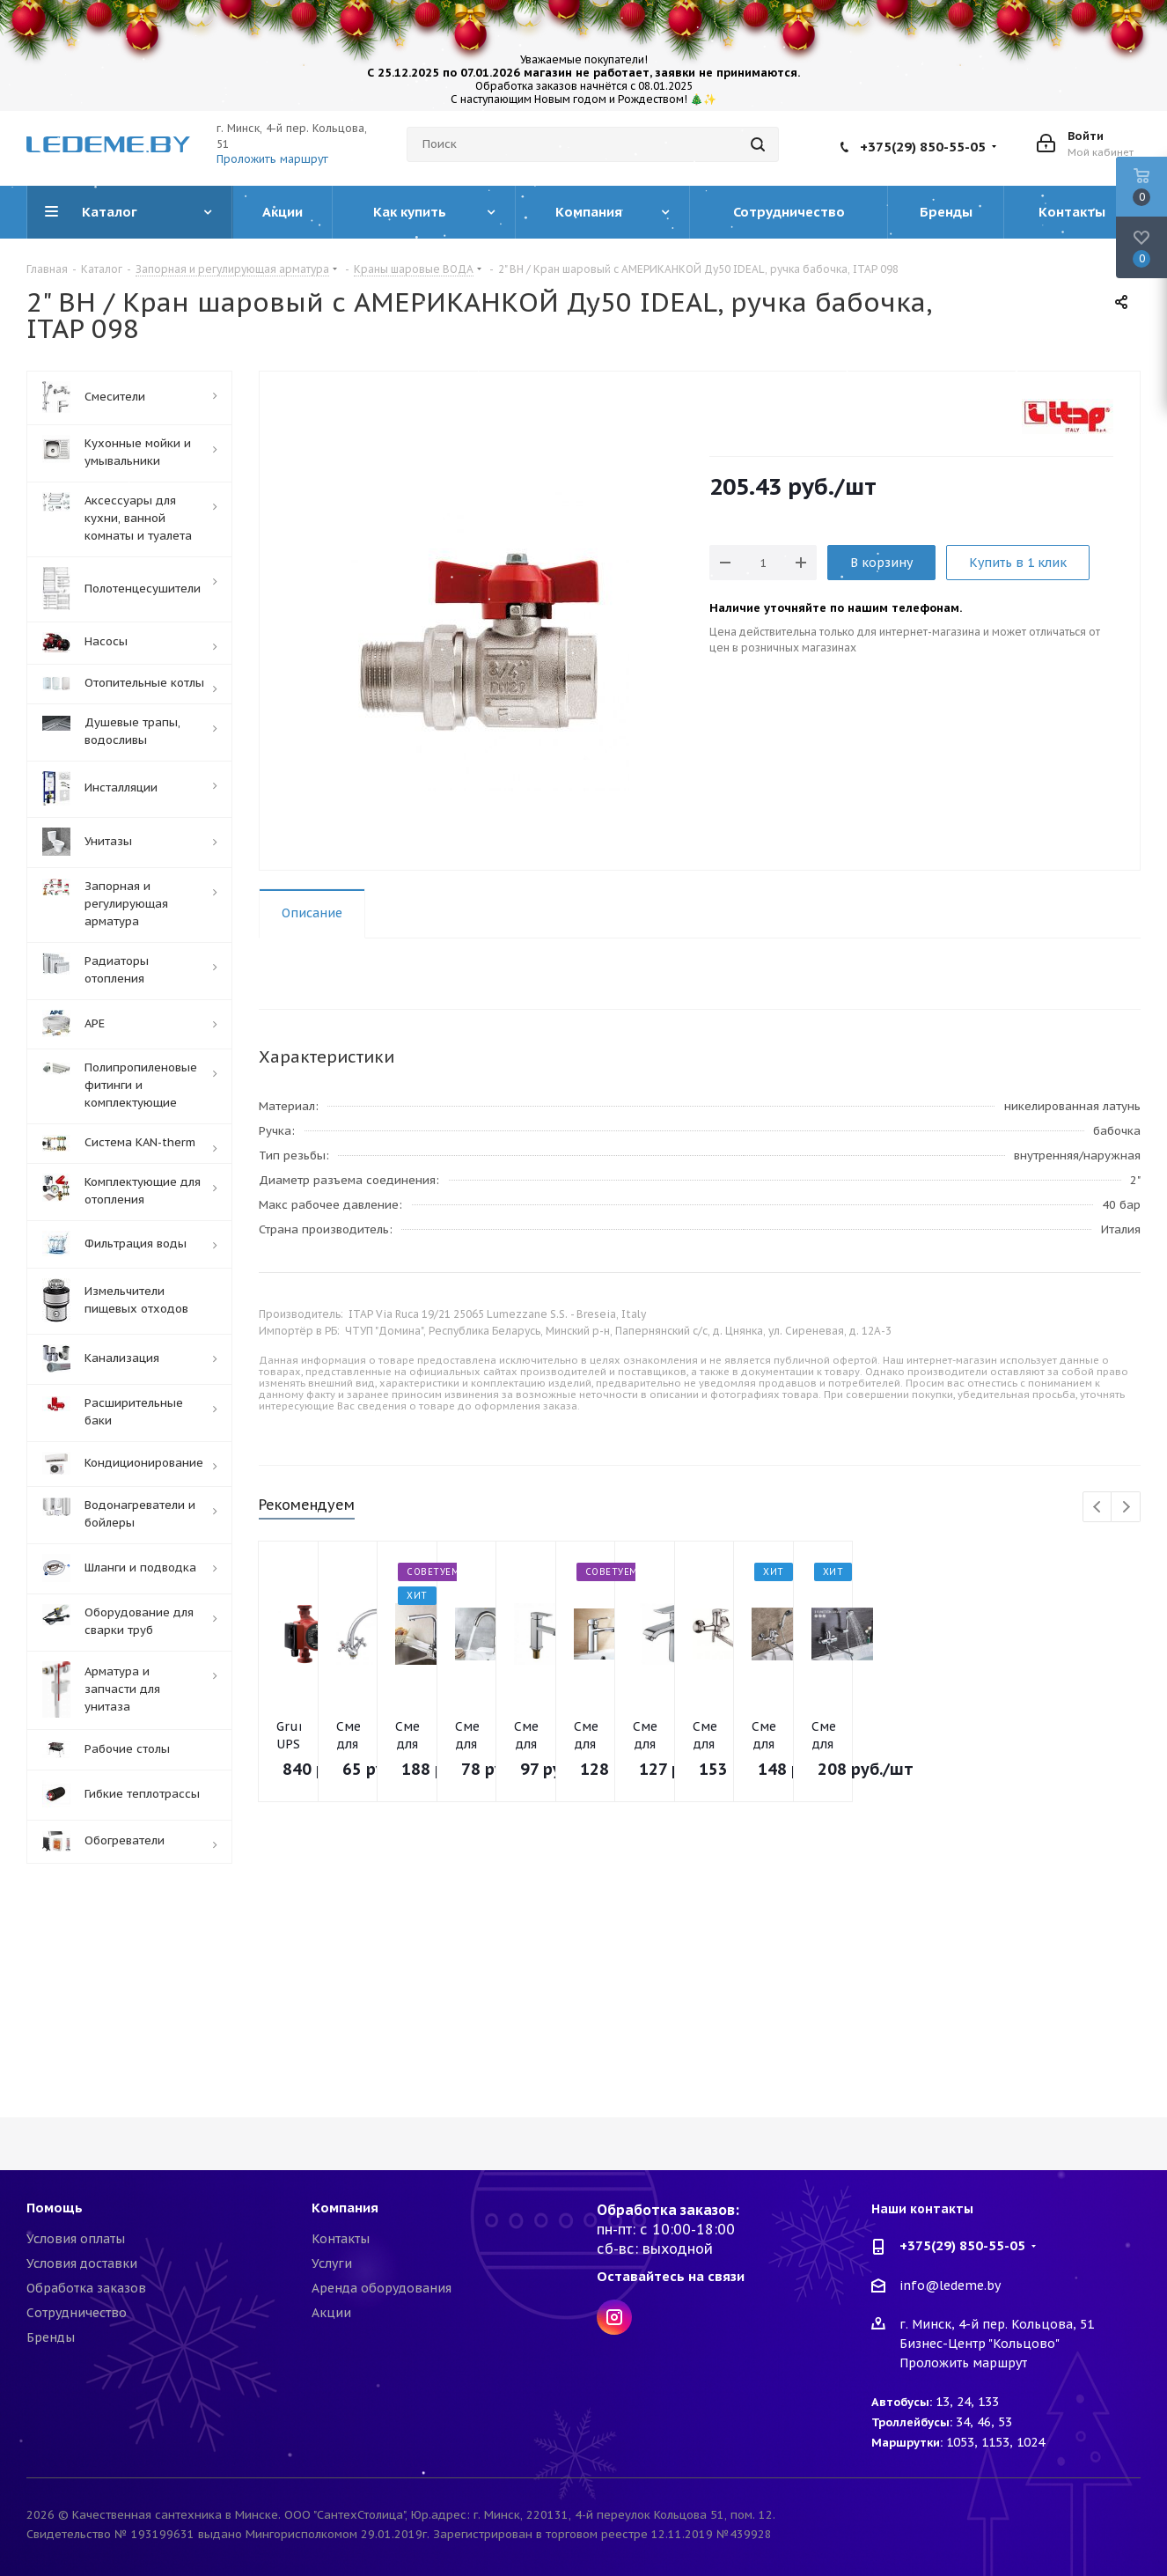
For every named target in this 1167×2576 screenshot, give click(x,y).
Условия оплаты (75, 2239)
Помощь (54, 2207)
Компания (345, 2207)
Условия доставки (81, 2263)
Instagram (614, 2317)
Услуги (332, 2263)
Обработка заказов (86, 2288)
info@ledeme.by (950, 2285)
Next (1126, 1507)
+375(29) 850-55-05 (923, 146)
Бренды (50, 2337)
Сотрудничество (76, 2313)
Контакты (341, 2239)
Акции (331, 2313)
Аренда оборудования (381, 2288)
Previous (1097, 1507)
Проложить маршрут (272, 159)
